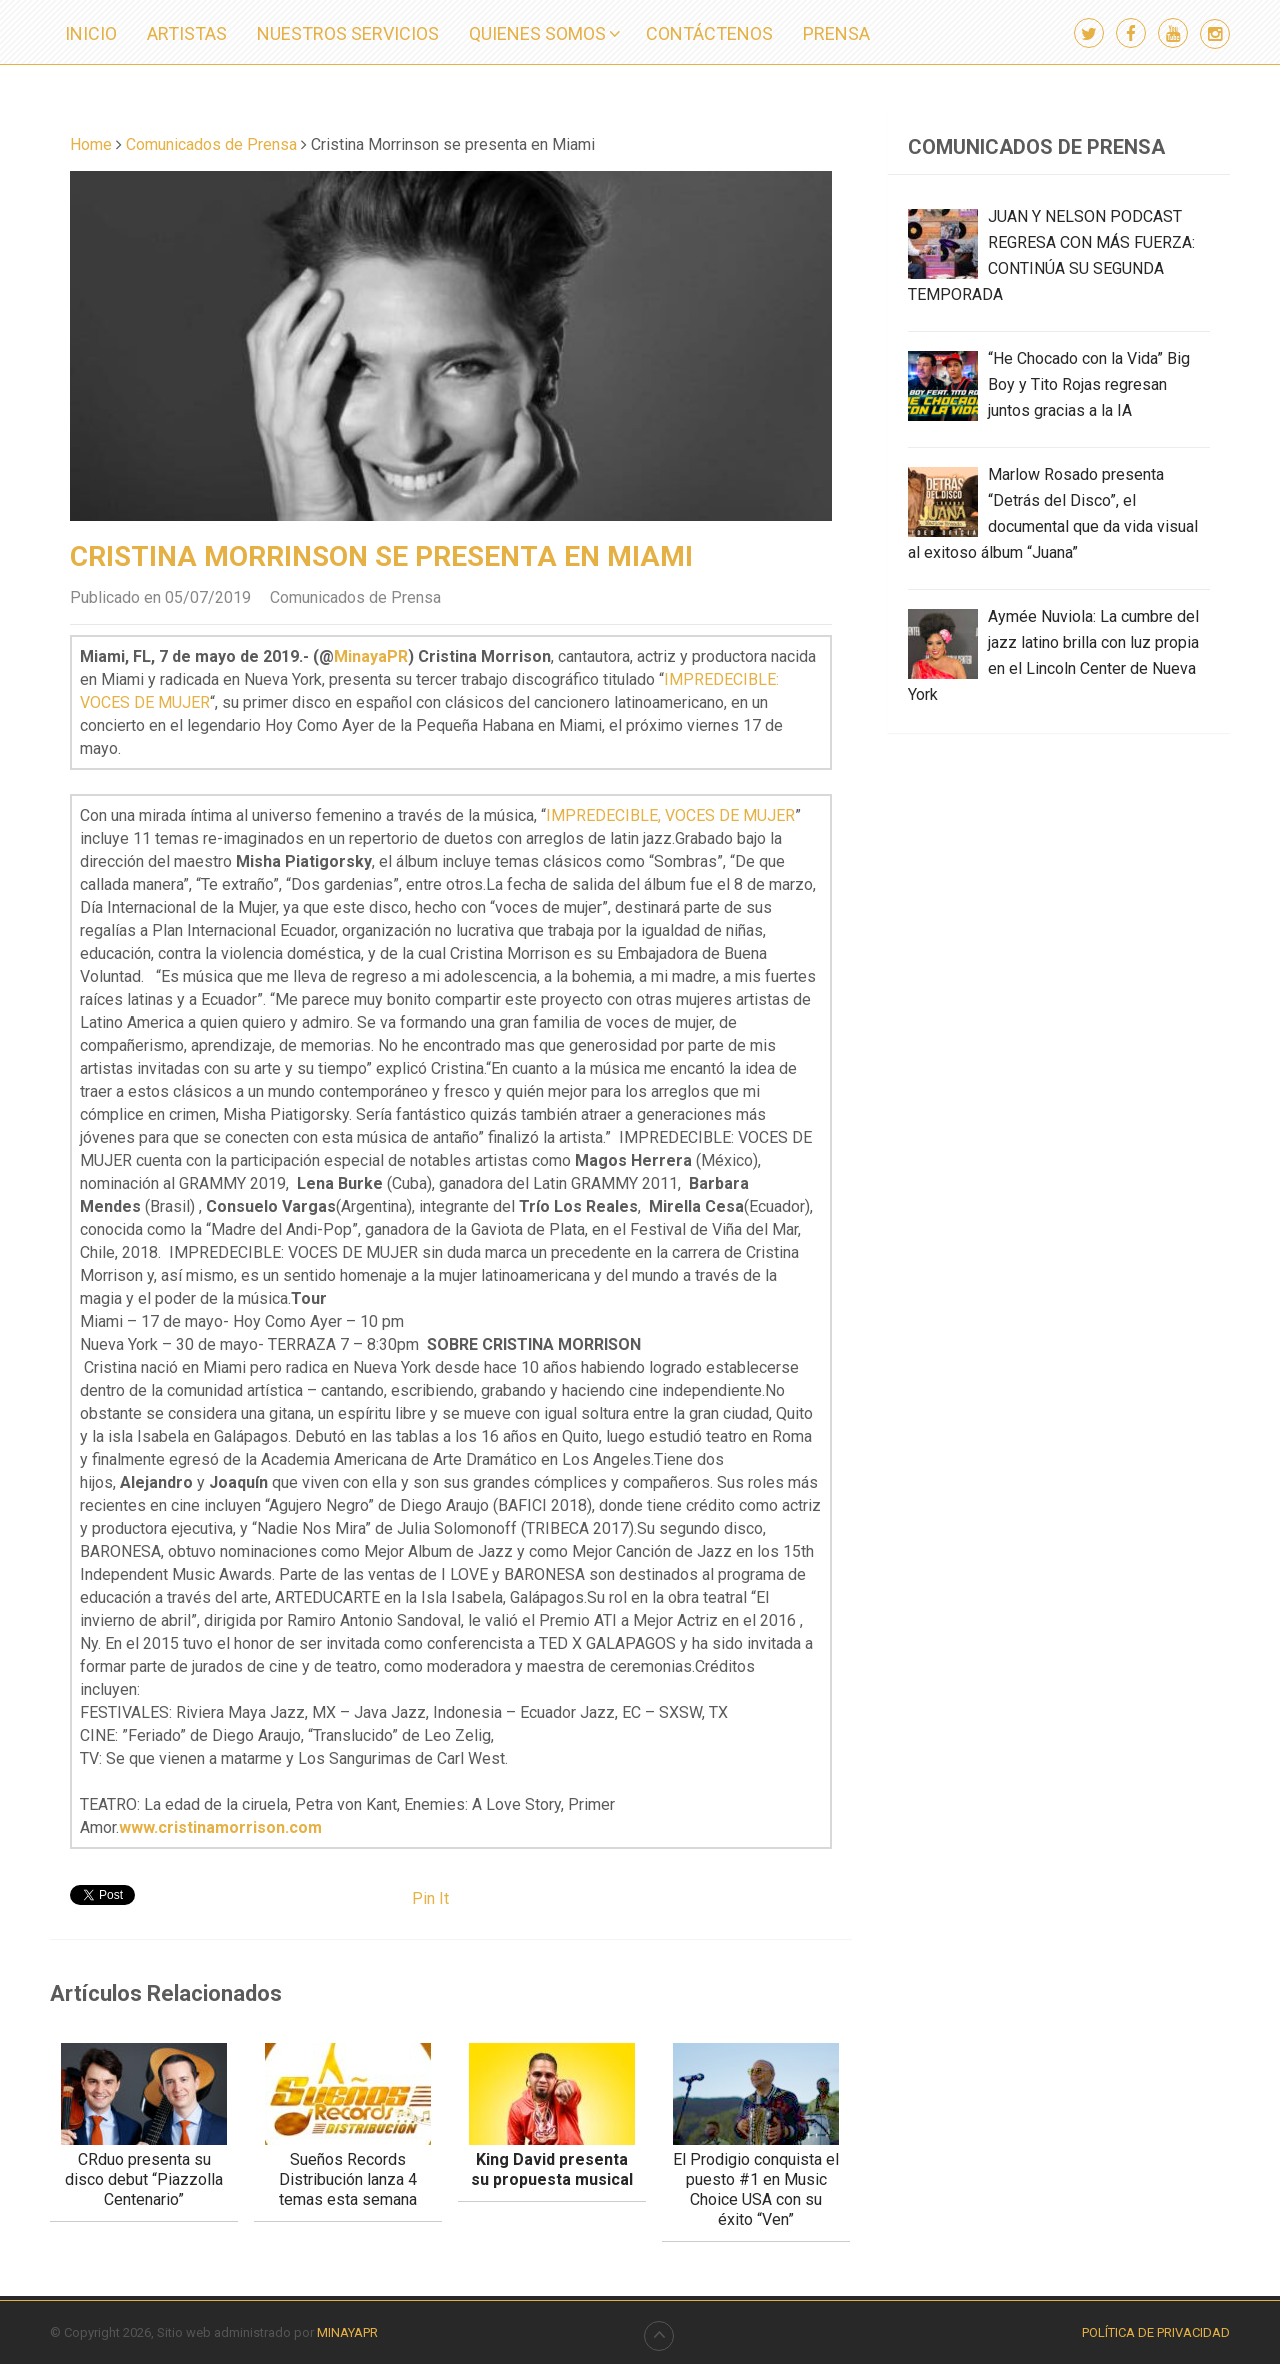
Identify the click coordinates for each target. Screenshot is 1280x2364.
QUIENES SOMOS (537, 33)
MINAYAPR (347, 2332)
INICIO (91, 33)
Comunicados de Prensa (355, 597)
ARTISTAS (187, 33)
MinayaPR (371, 656)
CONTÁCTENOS (709, 33)
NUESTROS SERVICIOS (348, 33)
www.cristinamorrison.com (220, 1827)
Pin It (430, 1898)
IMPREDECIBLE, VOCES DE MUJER (670, 815)
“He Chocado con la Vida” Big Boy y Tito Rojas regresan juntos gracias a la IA (1089, 384)
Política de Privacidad (1156, 2332)
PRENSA (836, 33)
